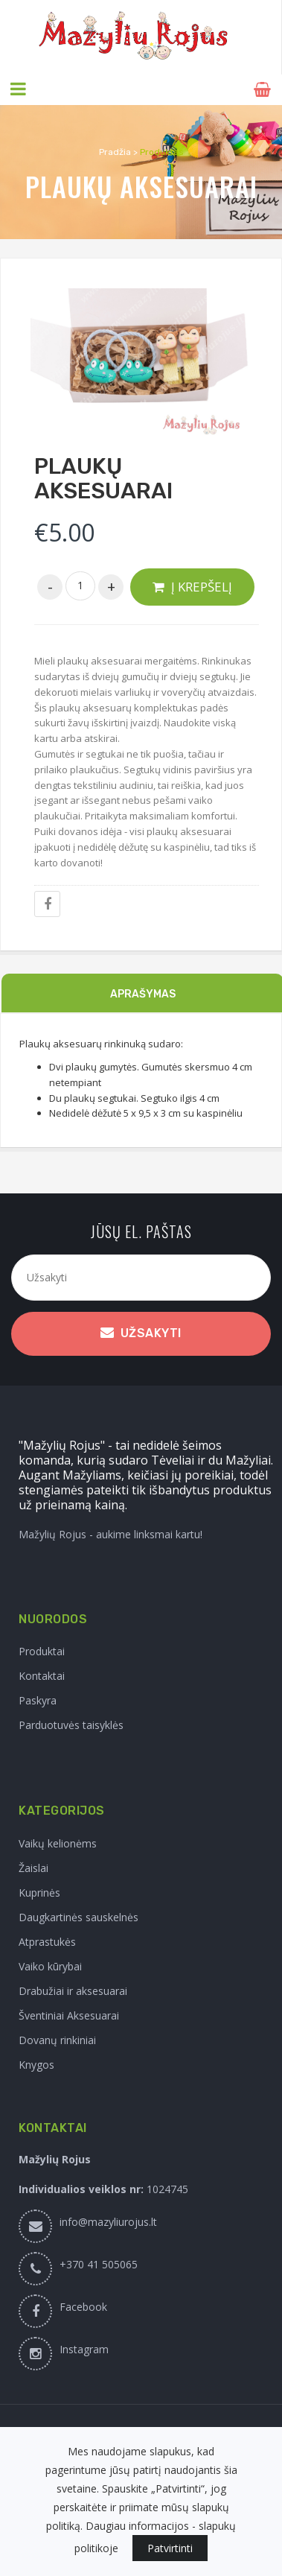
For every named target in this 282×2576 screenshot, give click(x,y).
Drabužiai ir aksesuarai (73, 1990)
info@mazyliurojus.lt (108, 2221)
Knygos (36, 2064)
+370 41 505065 (99, 2263)
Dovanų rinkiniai (57, 2039)
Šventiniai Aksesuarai (69, 2015)
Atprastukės (47, 1941)
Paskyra (38, 1700)
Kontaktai (42, 1676)
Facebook (83, 2306)
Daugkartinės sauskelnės (78, 1916)
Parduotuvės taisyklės (71, 1725)
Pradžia (115, 151)
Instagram (84, 2348)
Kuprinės (39, 1892)
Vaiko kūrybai (50, 1965)
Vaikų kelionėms (58, 1843)
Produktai (42, 1651)
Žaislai (33, 1867)
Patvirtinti (170, 2548)
